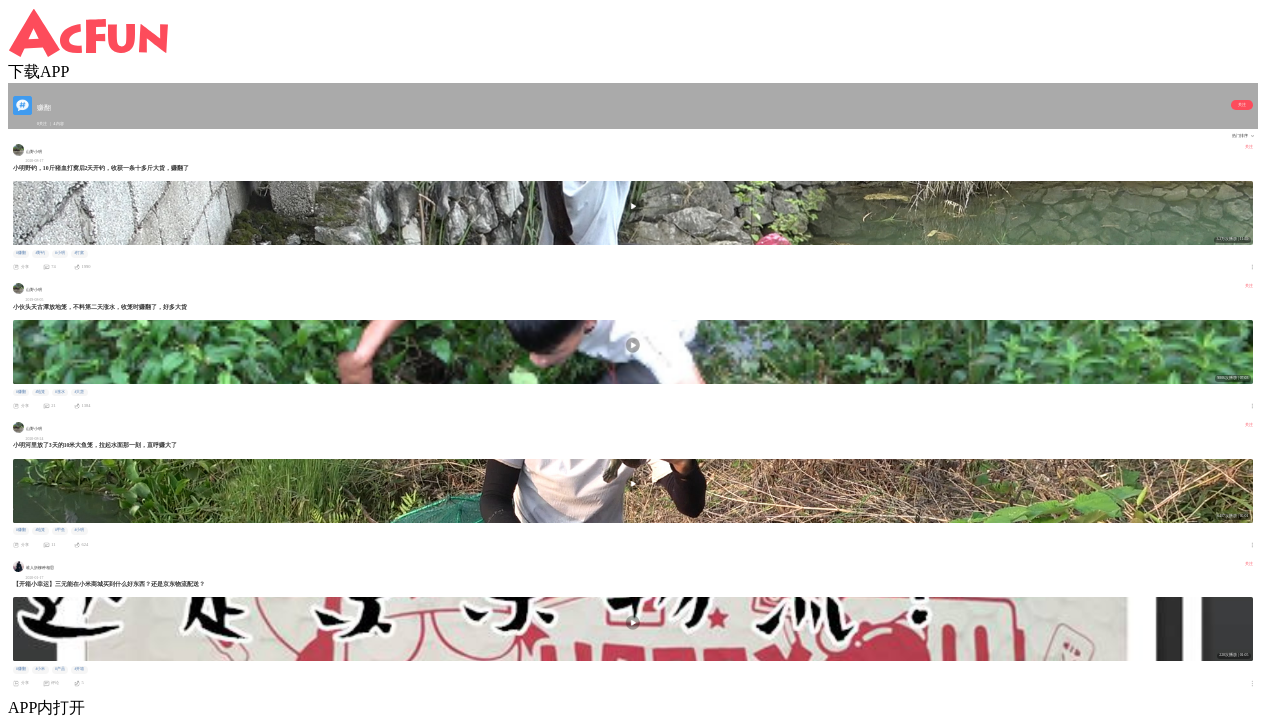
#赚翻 (21, 253)
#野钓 (40, 253)
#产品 (60, 669)
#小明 (60, 253)
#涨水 (60, 392)
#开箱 (79, 669)
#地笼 (40, 392)
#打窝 (79, 253)
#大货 (79, 392)
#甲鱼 (60, 530)
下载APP (38, 71)
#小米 (40, 669)
